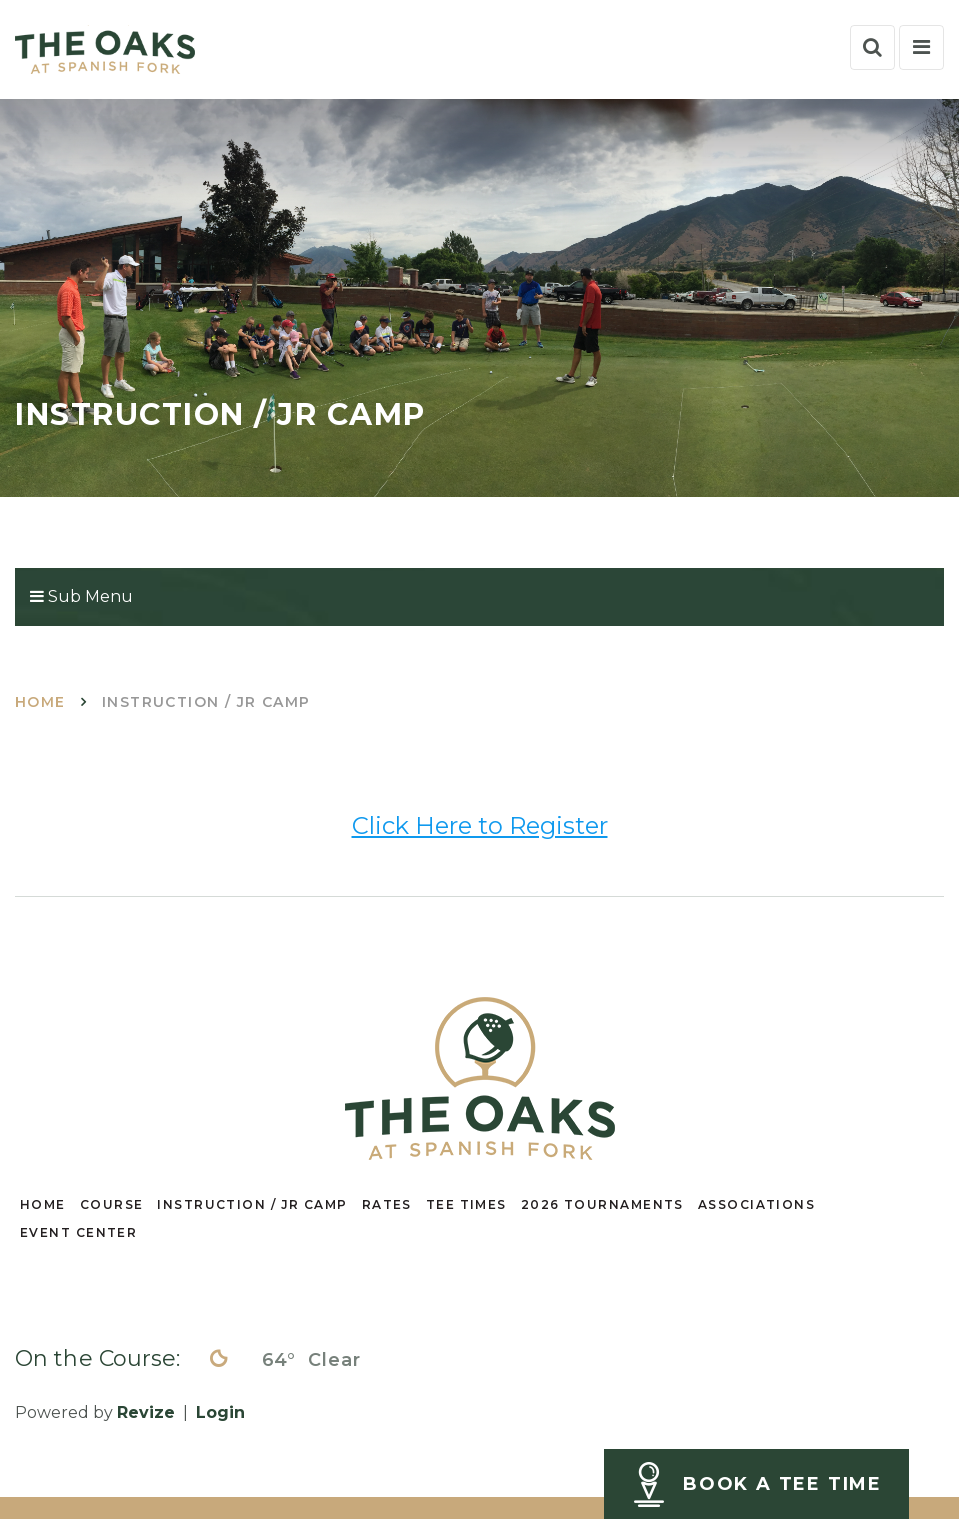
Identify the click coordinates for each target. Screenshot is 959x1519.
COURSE (112, 1204)
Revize (146, 1412)
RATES (387, 1204)
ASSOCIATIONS (756, 1204)
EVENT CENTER (78, 1232)
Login (220, 1412)
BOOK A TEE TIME (782, 1484)
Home (40, 702)
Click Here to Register (480, 825)
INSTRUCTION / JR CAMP (252, 1204)
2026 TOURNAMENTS (602, 1204)
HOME (43, 1204)
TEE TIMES (466, 1204)
